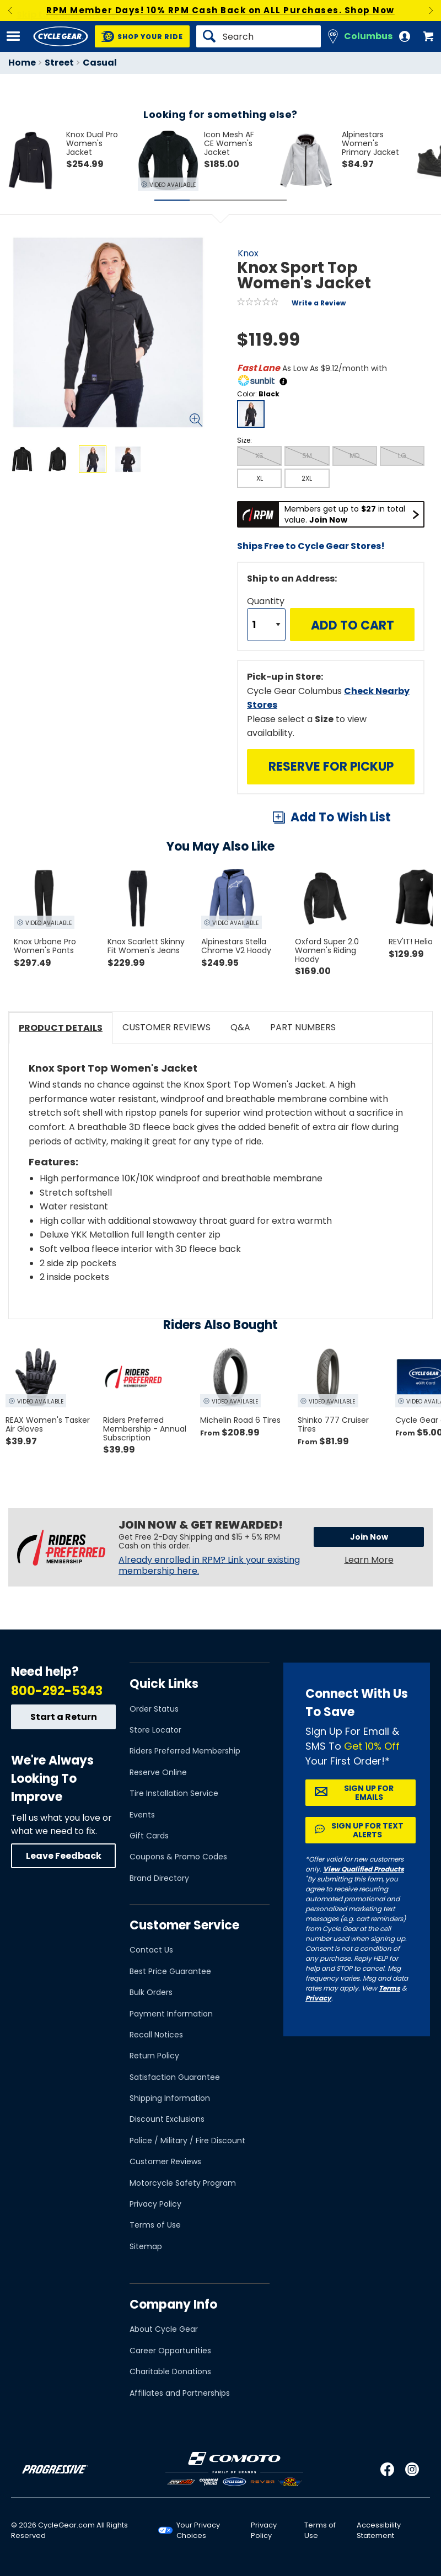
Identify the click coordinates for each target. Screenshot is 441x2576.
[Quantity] (266, 624)
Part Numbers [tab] (303, 1027)
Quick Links (164, 1683)
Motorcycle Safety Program (183, 2182)
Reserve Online (158, 1772)
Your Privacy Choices (198, 2530)
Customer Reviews (165, 2161)
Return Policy (154, 2055)
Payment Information (171, 2013)
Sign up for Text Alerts (367, 1830)
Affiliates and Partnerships (180, 2392)
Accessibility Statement (379, 2530)
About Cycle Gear (164, 2329)
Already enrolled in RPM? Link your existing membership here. (209, 1566)
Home (22, 62)
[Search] (258, 36)
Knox (248, 253)
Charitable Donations (170, 2371)
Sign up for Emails (369, 1793)
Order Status (154, 1708)
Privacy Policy (155, 2203)
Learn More (369, 1559)
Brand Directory (159, 1878)
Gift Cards (149, 1835)
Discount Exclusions (167, 2119)
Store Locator (155, 1729)
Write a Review (319, 303)
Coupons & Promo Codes (178, 1856)
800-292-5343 (57, 1691)
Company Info (173, 2304)
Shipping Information (170, 2098)
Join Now (369, 1536)
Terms (389, 1988)
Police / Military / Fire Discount (187, 2140)
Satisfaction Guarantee (175, 2077)
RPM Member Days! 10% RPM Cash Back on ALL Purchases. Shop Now (220, 10)
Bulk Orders (151, 1992)
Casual (100, 62)
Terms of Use (155, 2224)
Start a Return (63, 1717)
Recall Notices (156, 2034)
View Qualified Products (363, 1869)
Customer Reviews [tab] (166, 1027)
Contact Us (151, 1949)
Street (59, 62)
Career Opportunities (170, 2350)
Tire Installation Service (174, 1793)
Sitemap (146, 2246)
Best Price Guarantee (170, 1971)
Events (142, 1814)
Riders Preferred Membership (185, 1750)
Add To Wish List (341, 817)
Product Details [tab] (61, 1027)
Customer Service (184, 1925)
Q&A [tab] (240, 1027)
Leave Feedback (63, 1855)
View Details (140, 568)
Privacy (318, 1998)
